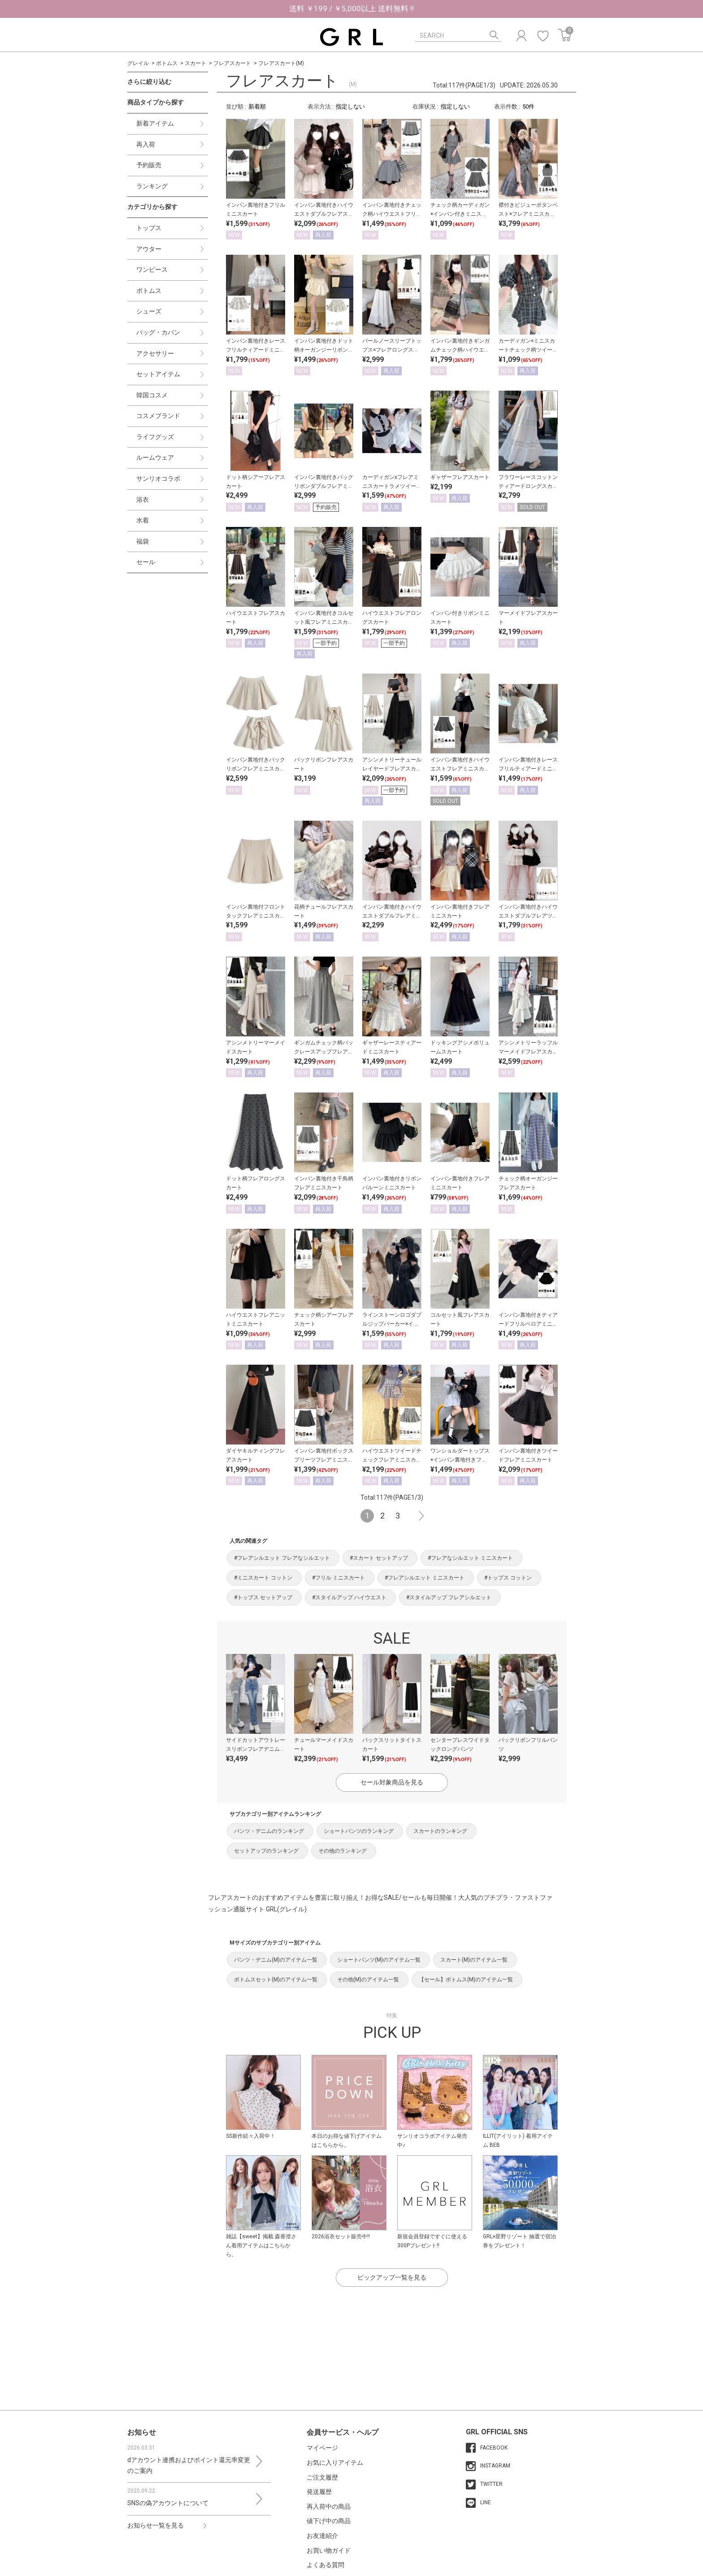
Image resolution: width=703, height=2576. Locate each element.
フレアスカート (232, 63)
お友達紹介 (322, 2535)
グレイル (138, 63)
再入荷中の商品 (329, 2506)
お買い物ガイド (329, 2550)
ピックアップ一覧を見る (391, 2277)
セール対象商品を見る (391, 1782)
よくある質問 (325, 2564)
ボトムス (167, 63)
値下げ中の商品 (329, 2520)
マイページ (322, 2447)
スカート (195, 63)
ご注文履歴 (322, 2477)
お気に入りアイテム (335, 2462)
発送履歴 (319, 2491)
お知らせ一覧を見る (155, 2525)
